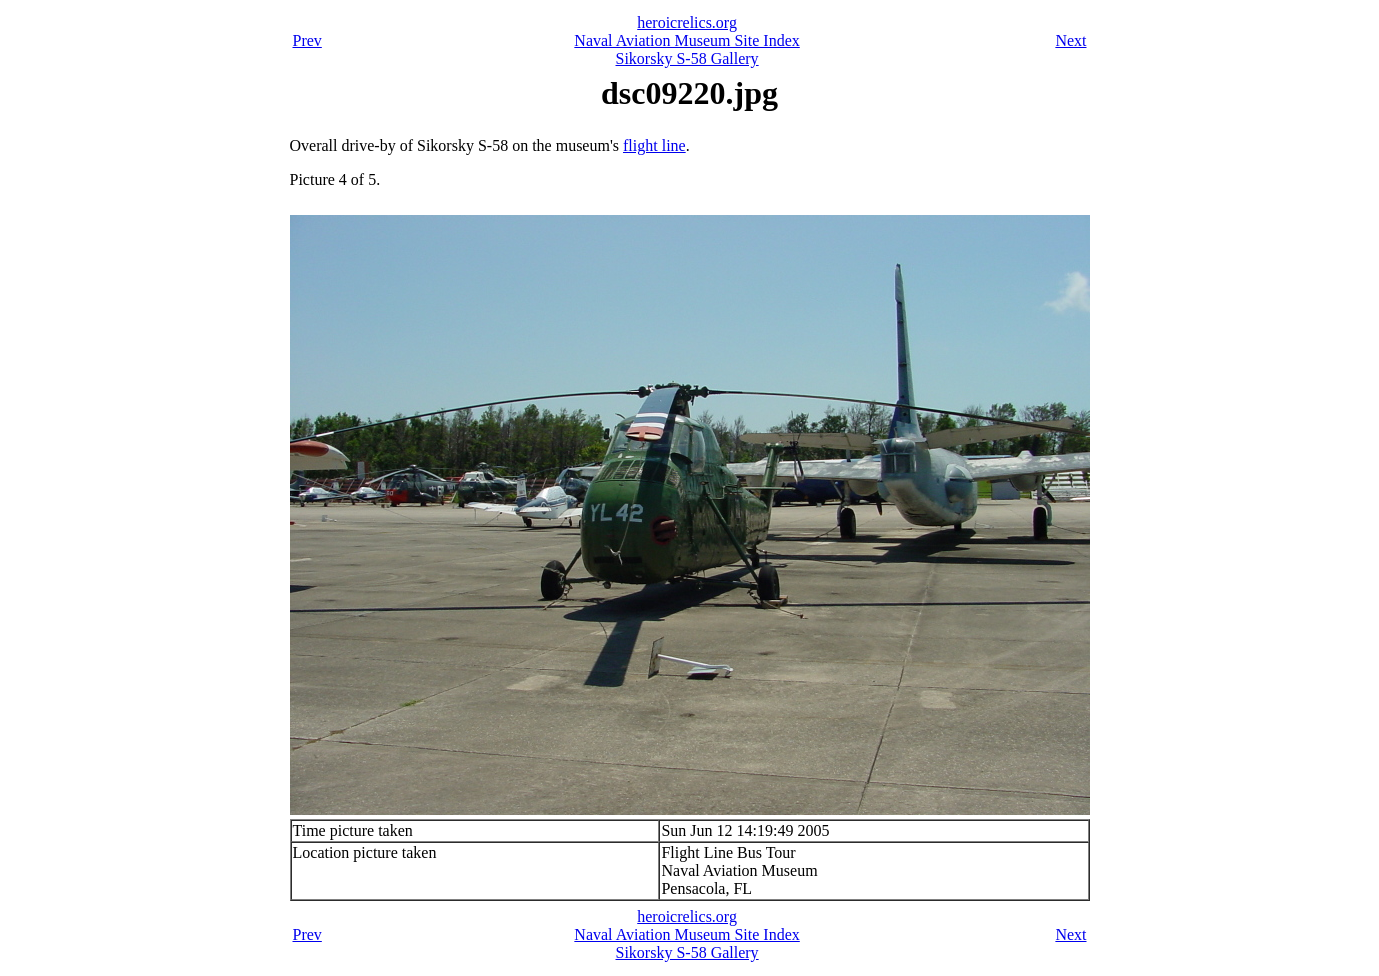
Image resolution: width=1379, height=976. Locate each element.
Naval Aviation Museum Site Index (686, 40)
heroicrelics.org (687, 22)
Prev (307, 40)
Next (1070, 40)
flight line (654, 145)
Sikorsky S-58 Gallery (687, 58)
